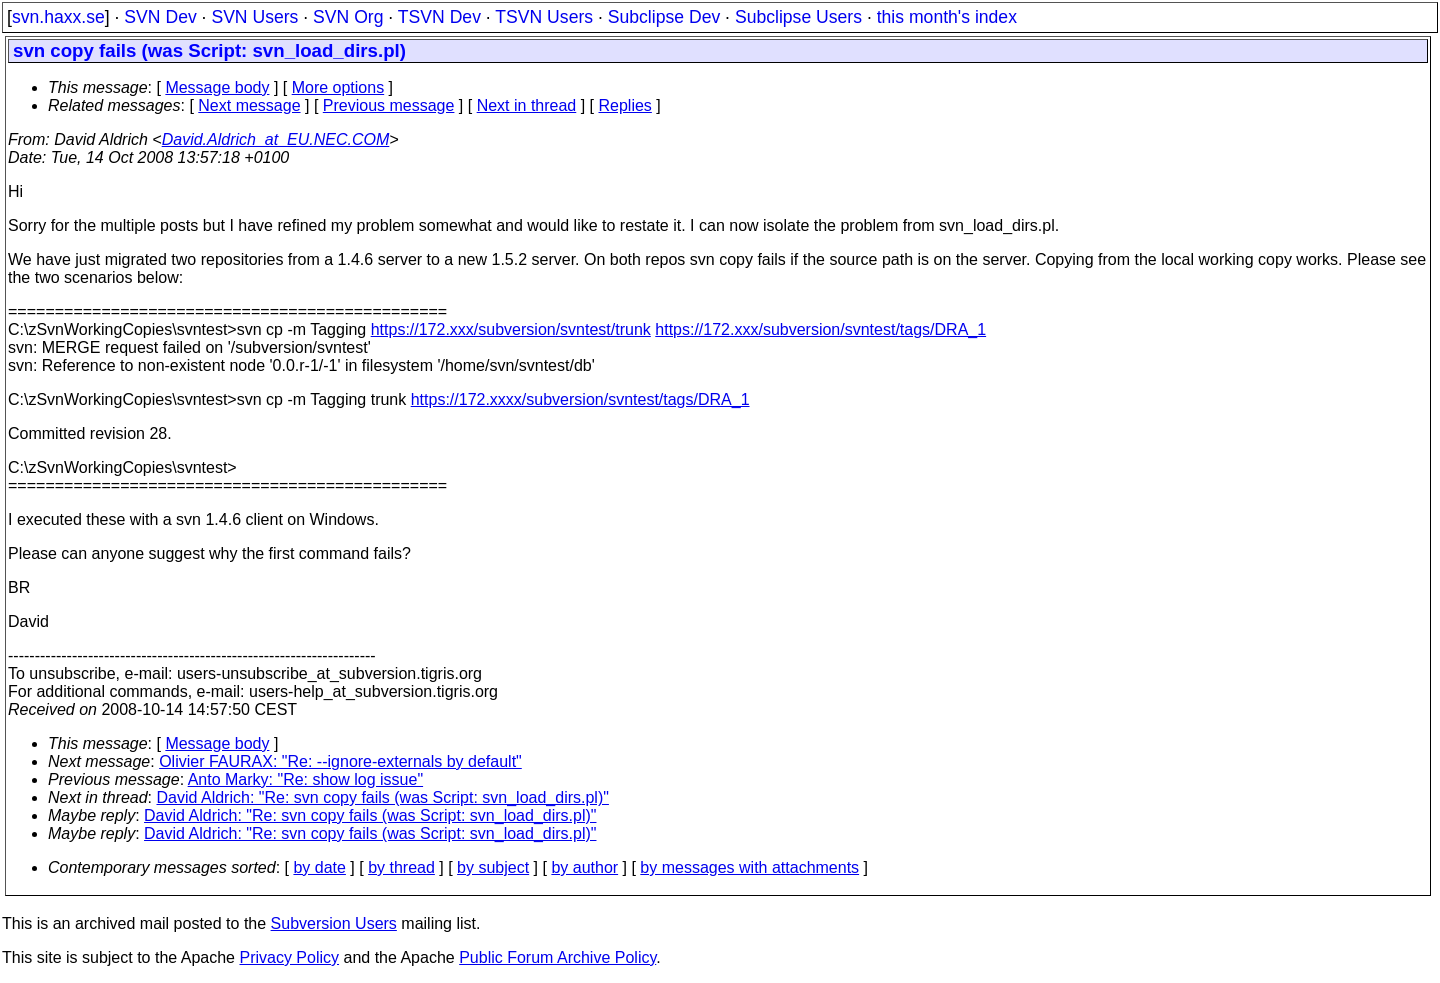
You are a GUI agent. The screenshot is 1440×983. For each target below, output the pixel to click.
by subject (493, 867)
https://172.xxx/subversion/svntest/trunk (511, 329)
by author (584, 867)
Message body (217, 87)
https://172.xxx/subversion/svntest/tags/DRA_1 (820, 329)
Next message (249, 105)
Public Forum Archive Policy (557, 957)
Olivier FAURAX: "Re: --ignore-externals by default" (340, 761)
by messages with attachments (749, 867)
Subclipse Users (798, 17)
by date (319, 867)
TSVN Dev (439, 17)
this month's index (947, 17)
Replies (625, 105)
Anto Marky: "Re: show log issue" (305, 779)
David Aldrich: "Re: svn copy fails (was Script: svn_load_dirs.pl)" (383, 797)
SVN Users (254, 17)
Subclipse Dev (664, 17)
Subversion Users (334, 923)
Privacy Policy (289, 957)
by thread (401, 867)
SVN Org (348, 17)
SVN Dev (160, 17)
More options (338, 87)
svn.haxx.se (58, 17)
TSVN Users (544, 17)
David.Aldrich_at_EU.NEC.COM (276, 139)
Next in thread (527, 105)
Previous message (389, 105)
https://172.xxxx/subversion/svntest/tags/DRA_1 (580, 399)
